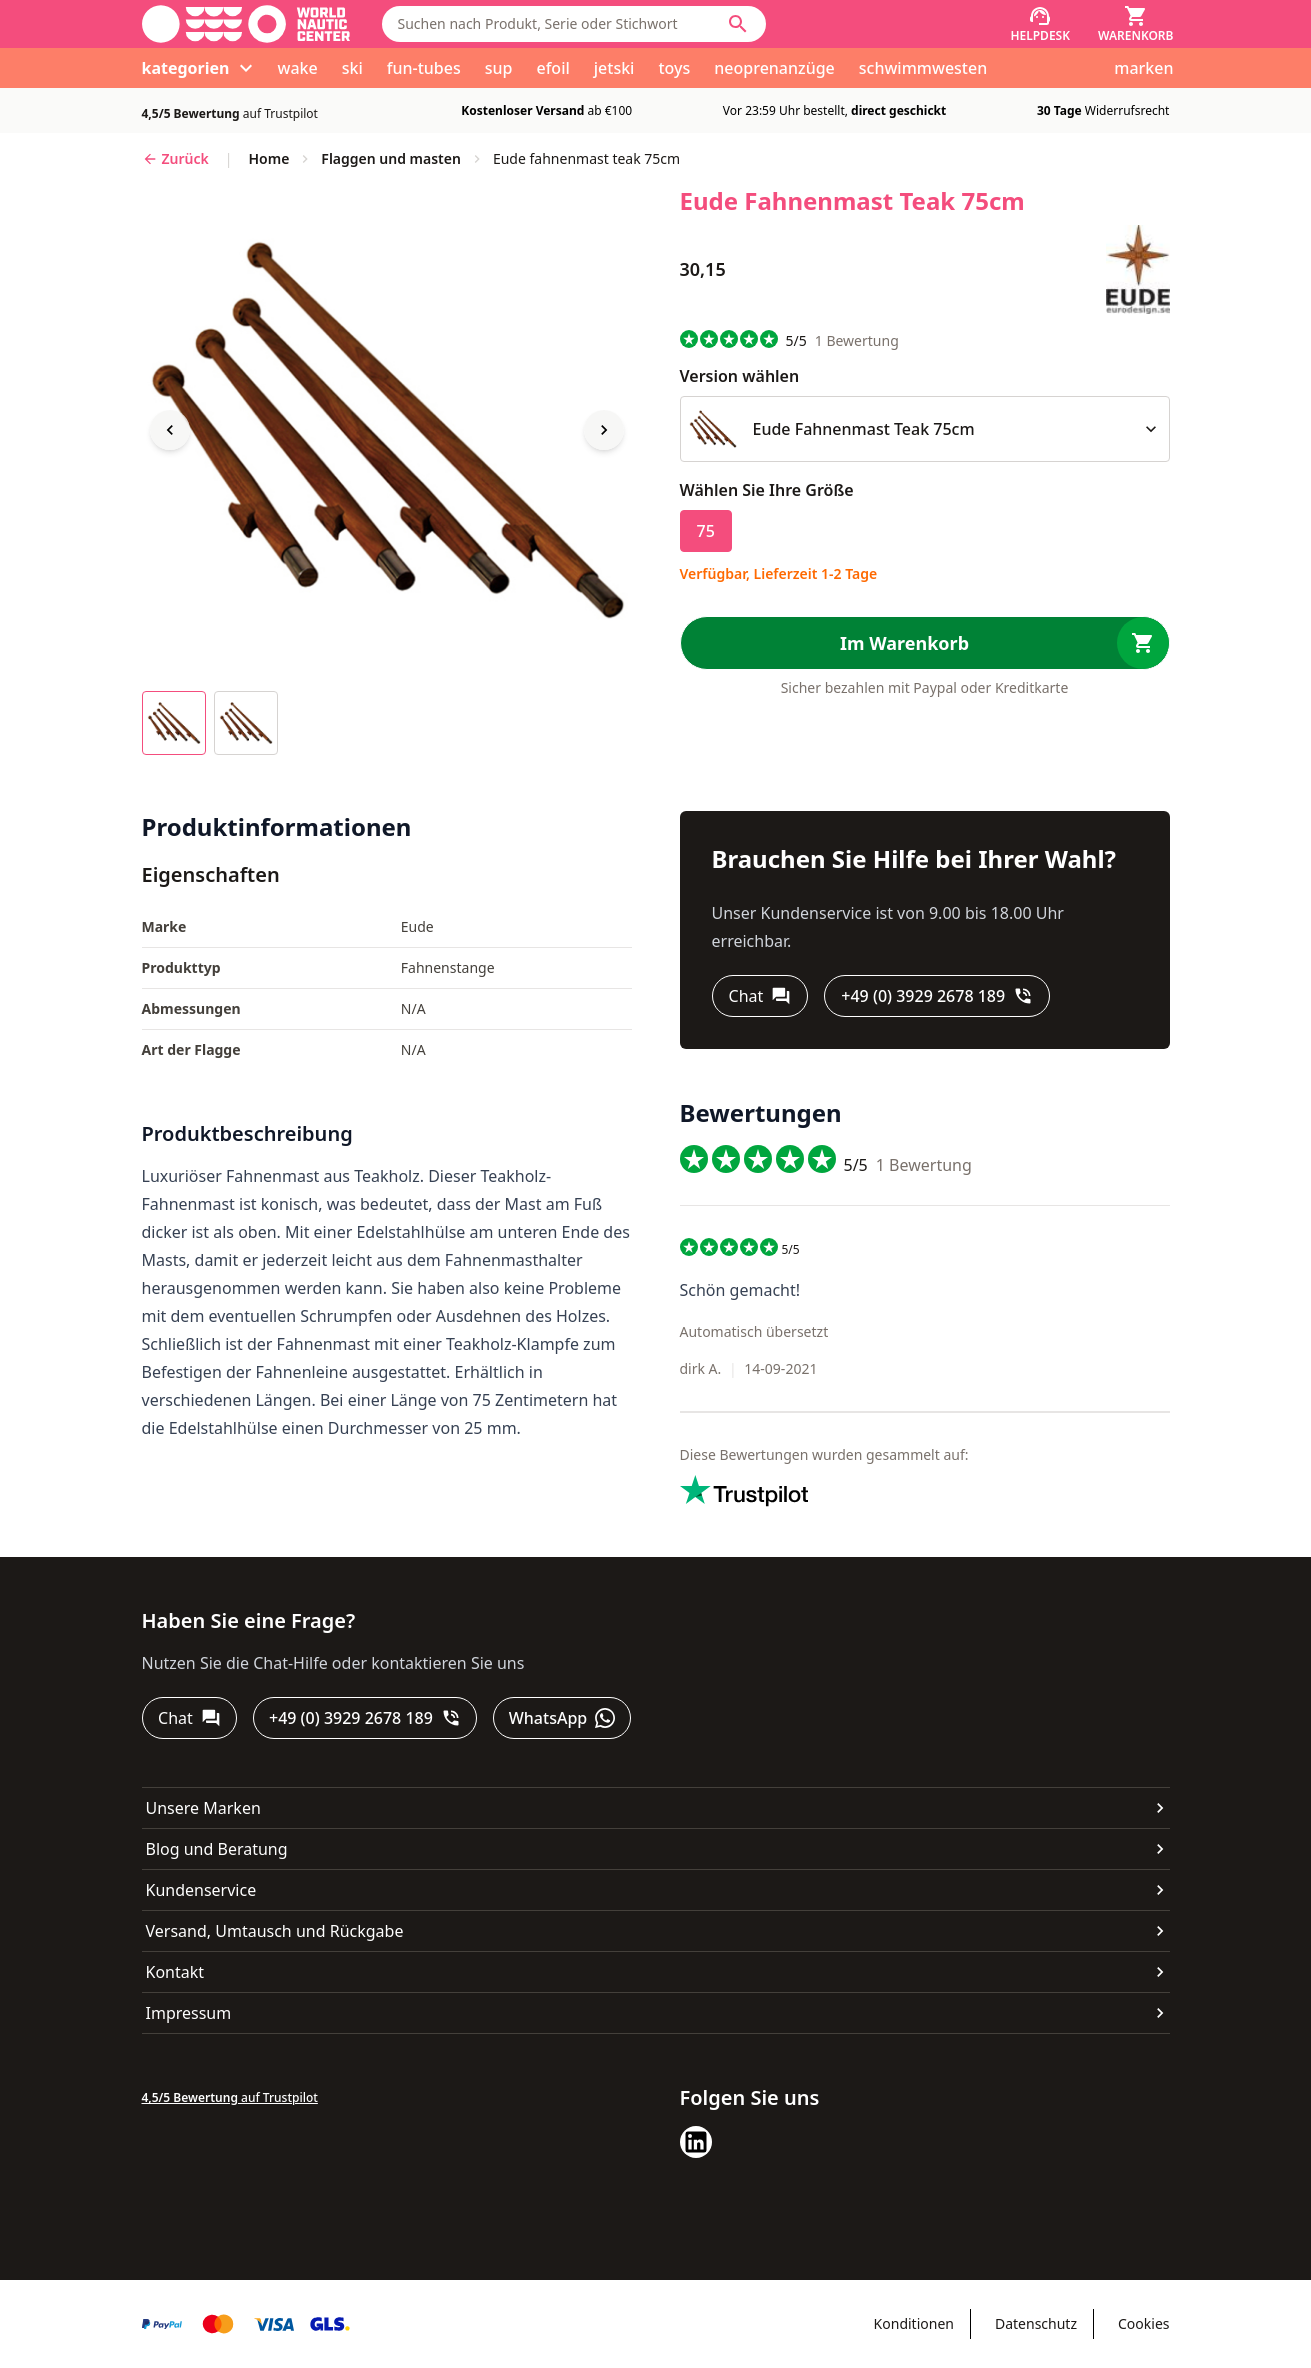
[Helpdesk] (1040, 24)
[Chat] (760, 996)
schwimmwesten (923, 68)
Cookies (1143, 2323)
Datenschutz (1036, 2323)
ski (352, 68)
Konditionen (914, 2323)
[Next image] (604, 430)
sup (499, 68)
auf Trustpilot (230, 113)
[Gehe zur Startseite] (246, 24)
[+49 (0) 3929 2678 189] (937, 996)
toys (674, 68)
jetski (614, 68)
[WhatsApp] (562, 1718)
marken (1143, 68)
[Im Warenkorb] (925, 643)
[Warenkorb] (1136, 24)
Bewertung (857, 340)
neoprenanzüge (774, 68)
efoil (552, 68)
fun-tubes (424, 68)
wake (298, 68)
